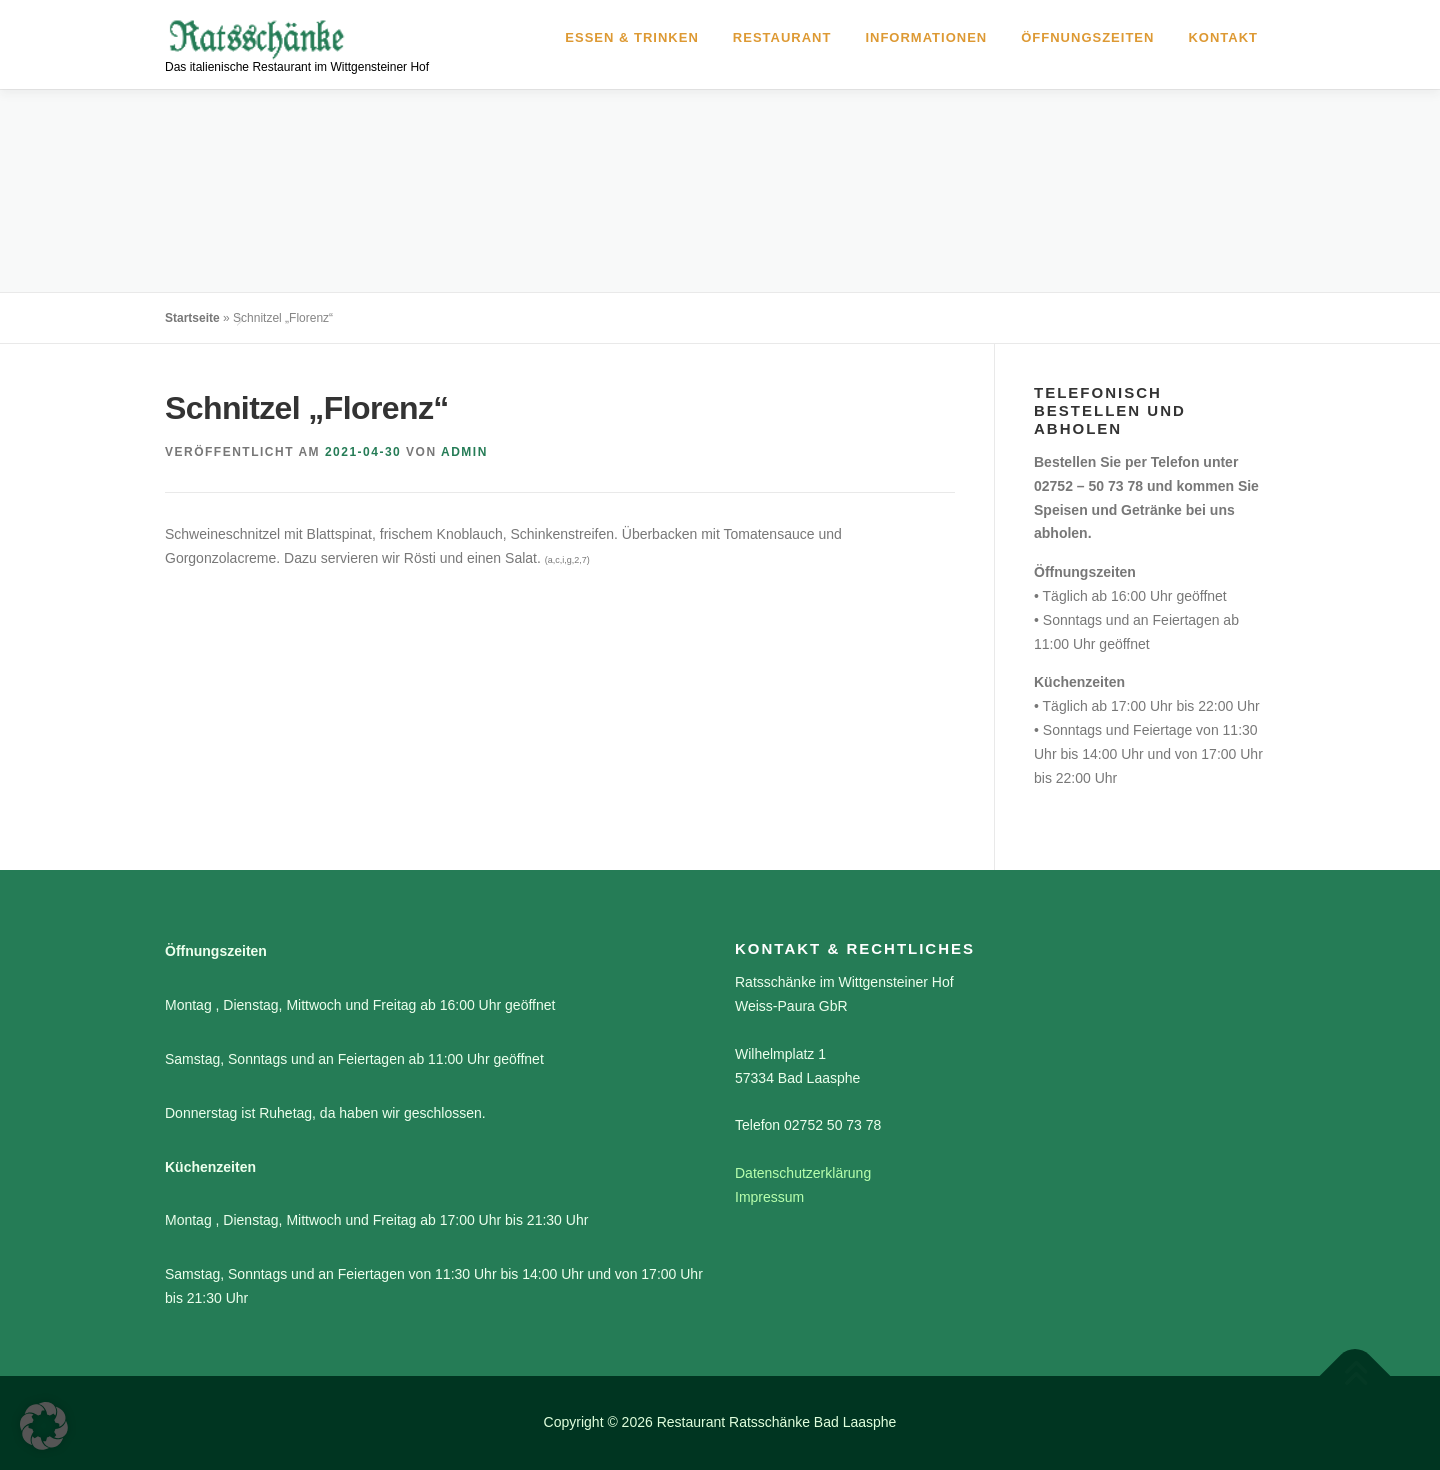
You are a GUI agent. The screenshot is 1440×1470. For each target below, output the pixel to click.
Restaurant (782, 37)
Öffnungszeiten (1087, 37)
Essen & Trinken (631, 37)
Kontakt (1223, 37)
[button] (44, 1426)
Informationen (926, 37)
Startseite (192, 318)
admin (464, 452)
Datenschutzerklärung (803, 1173)
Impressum (769, 1197)
